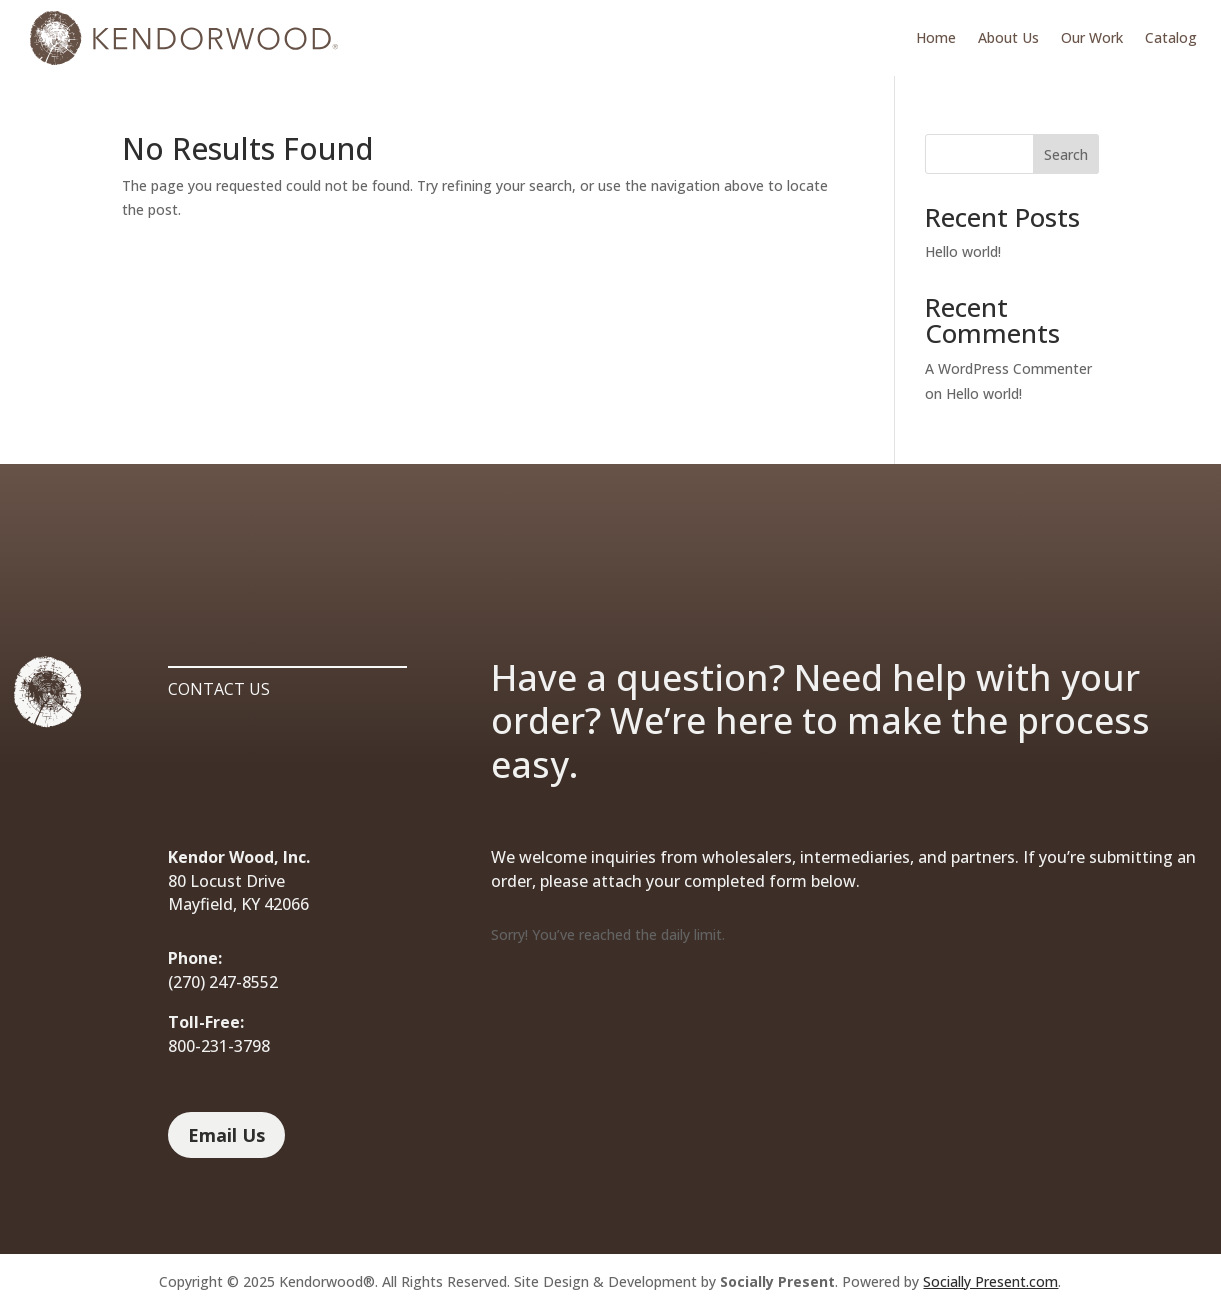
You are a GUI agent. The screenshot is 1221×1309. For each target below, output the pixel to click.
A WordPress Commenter (1008, 368)
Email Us (226, 1135)
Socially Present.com (990, 1281)
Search (1066, 154)
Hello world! (963, 251)
